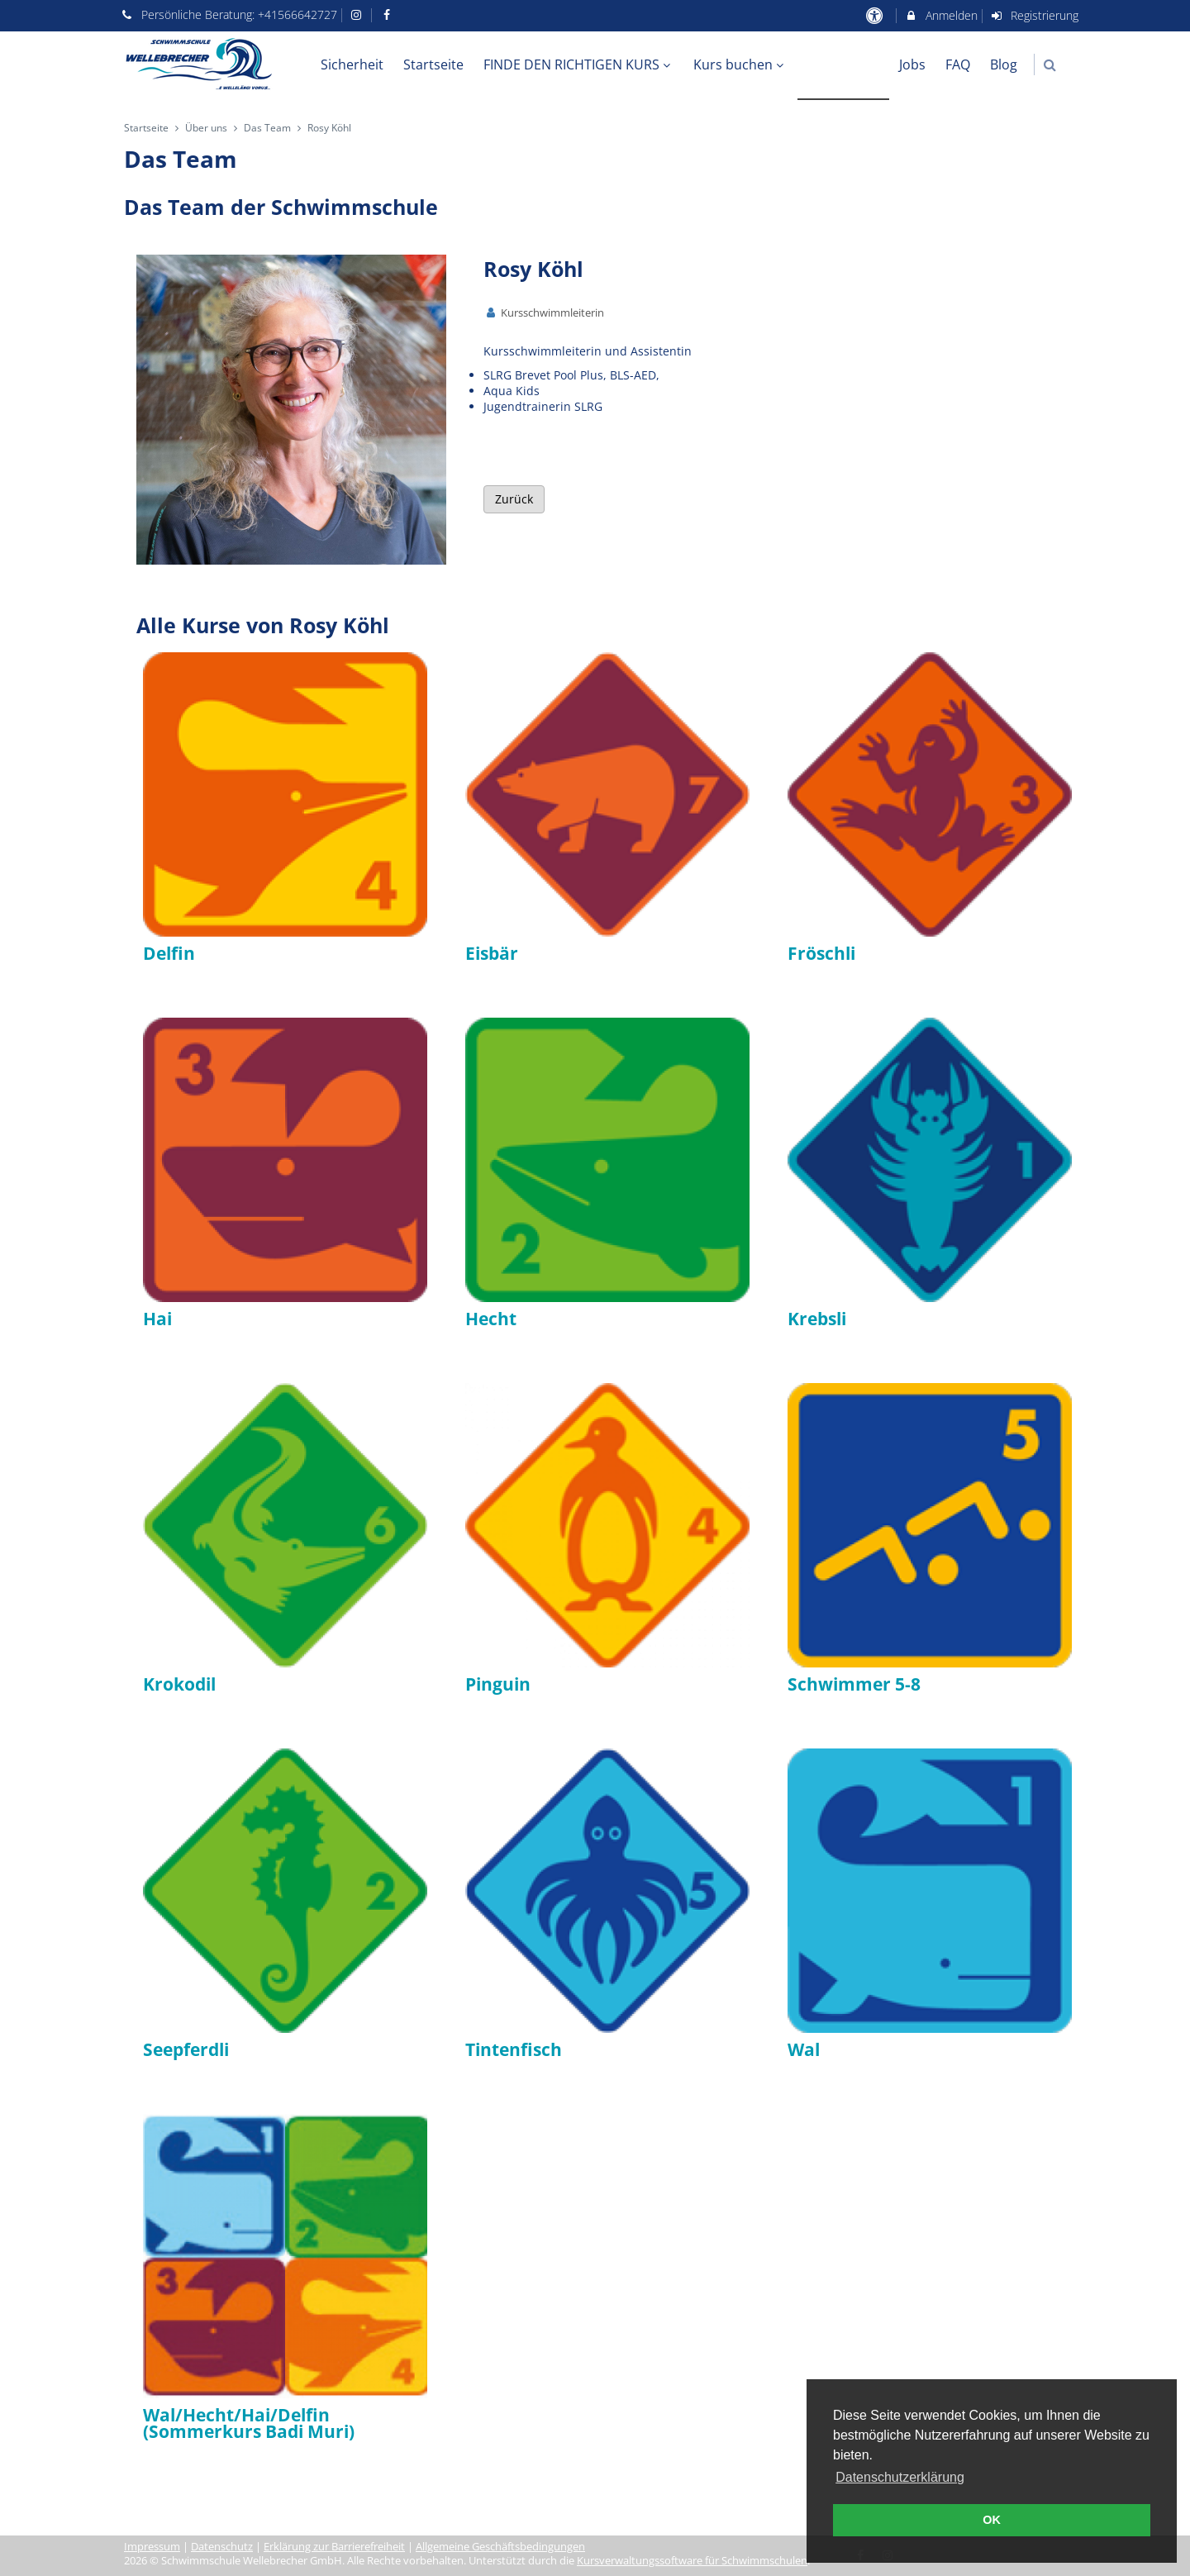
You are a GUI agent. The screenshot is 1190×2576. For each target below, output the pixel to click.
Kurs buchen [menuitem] (740, 64)
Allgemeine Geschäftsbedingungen (500, 2547)
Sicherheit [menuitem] (352, 64)
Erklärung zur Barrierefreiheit (334, 2547)
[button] (1050, 65)
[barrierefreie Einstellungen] (875, 15)
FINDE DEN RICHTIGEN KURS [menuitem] (578, 64)
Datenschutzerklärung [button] (899, 2477)
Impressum (152, 2547)
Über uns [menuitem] (843, 64)
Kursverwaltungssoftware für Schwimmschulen (692, 2561)
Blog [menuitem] (1003, 64)
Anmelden (941, 15)
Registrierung (1034, 15)
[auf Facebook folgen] (388, 14)
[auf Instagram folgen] (359, 14)
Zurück (514, 499)
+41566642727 (297, 14)
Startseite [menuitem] (433, 64)
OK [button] (992, 2519)
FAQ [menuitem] (957, 64)
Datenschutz (222, 2547)
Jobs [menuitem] (912, 64)
